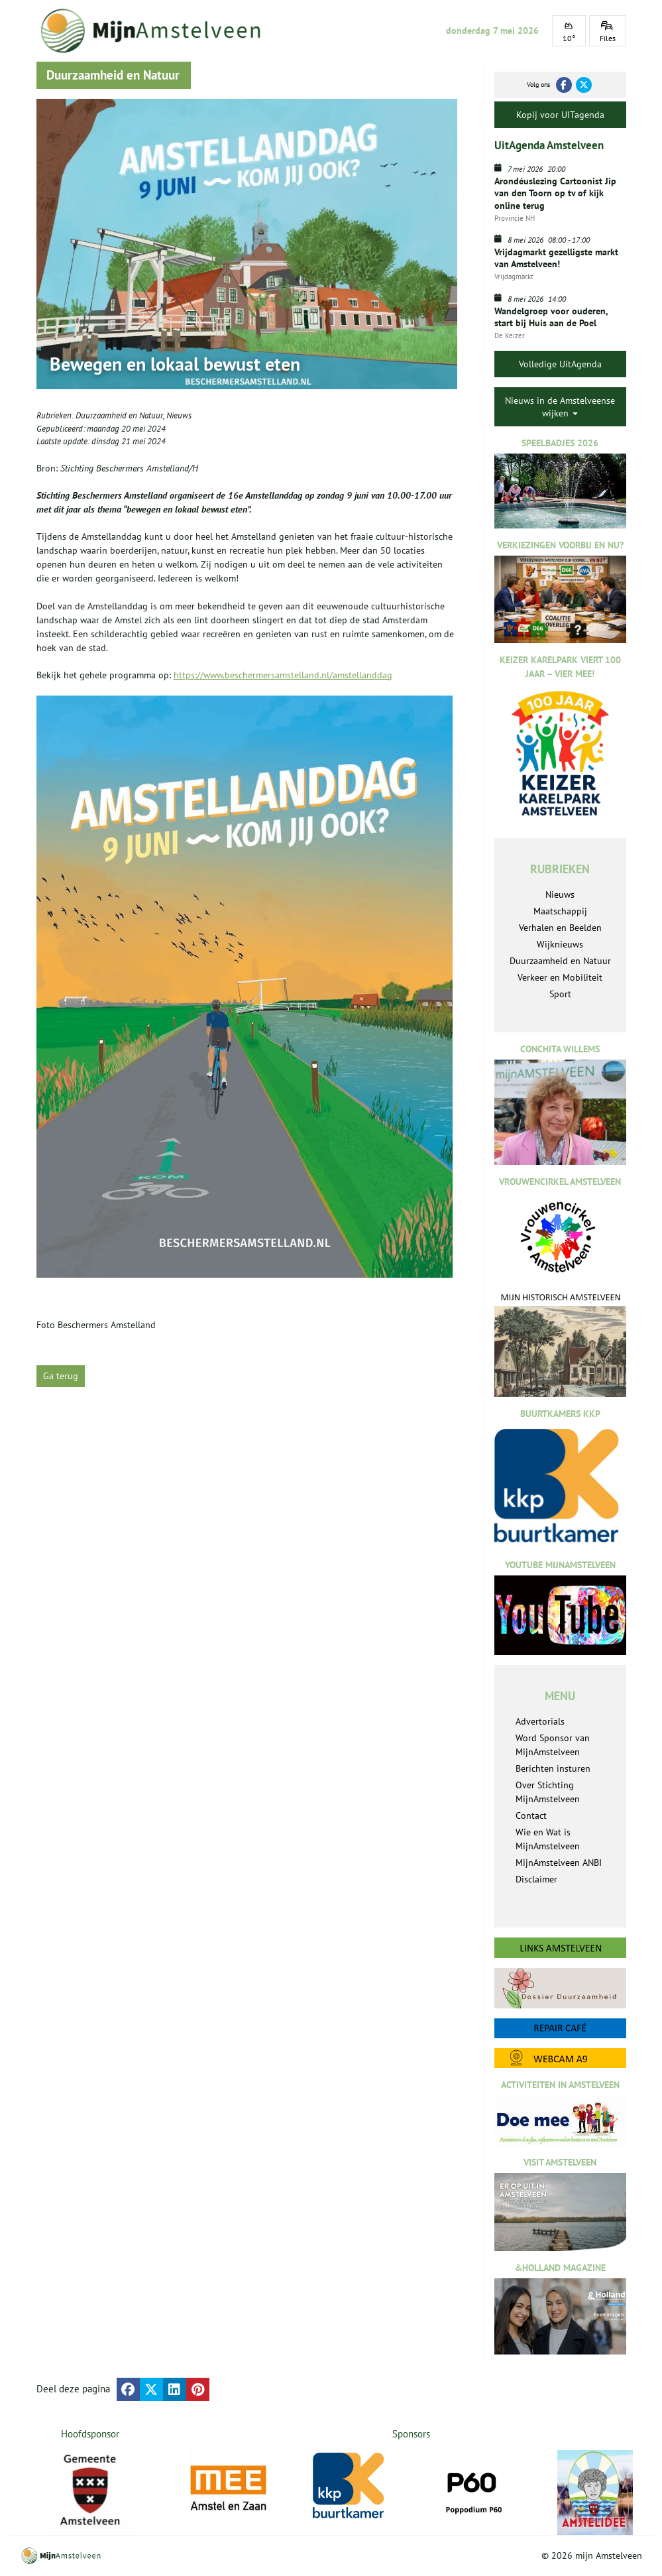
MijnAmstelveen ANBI (559, 1863)
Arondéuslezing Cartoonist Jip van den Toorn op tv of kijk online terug (555, 193)
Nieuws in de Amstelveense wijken (560, 406)
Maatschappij (560, 911)
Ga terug (60, 1376)
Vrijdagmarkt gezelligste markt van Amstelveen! (556, 258)
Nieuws (179, 415)
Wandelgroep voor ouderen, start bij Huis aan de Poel (551, 317)
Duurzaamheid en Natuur (119, 415)
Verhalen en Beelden (560, 928)
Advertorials (540, 1721)
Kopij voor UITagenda (560, 115)
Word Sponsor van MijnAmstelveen (553, 1745)
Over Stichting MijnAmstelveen (548, 1792)
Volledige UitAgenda (560, 364)
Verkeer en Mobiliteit (560, 977)
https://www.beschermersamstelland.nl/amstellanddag (283, 675)
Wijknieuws (560, 944)
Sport (560, 994)
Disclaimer (536, 1879)
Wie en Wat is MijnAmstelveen (548, 1839)
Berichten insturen (553, 1768)
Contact (531, 1815)
